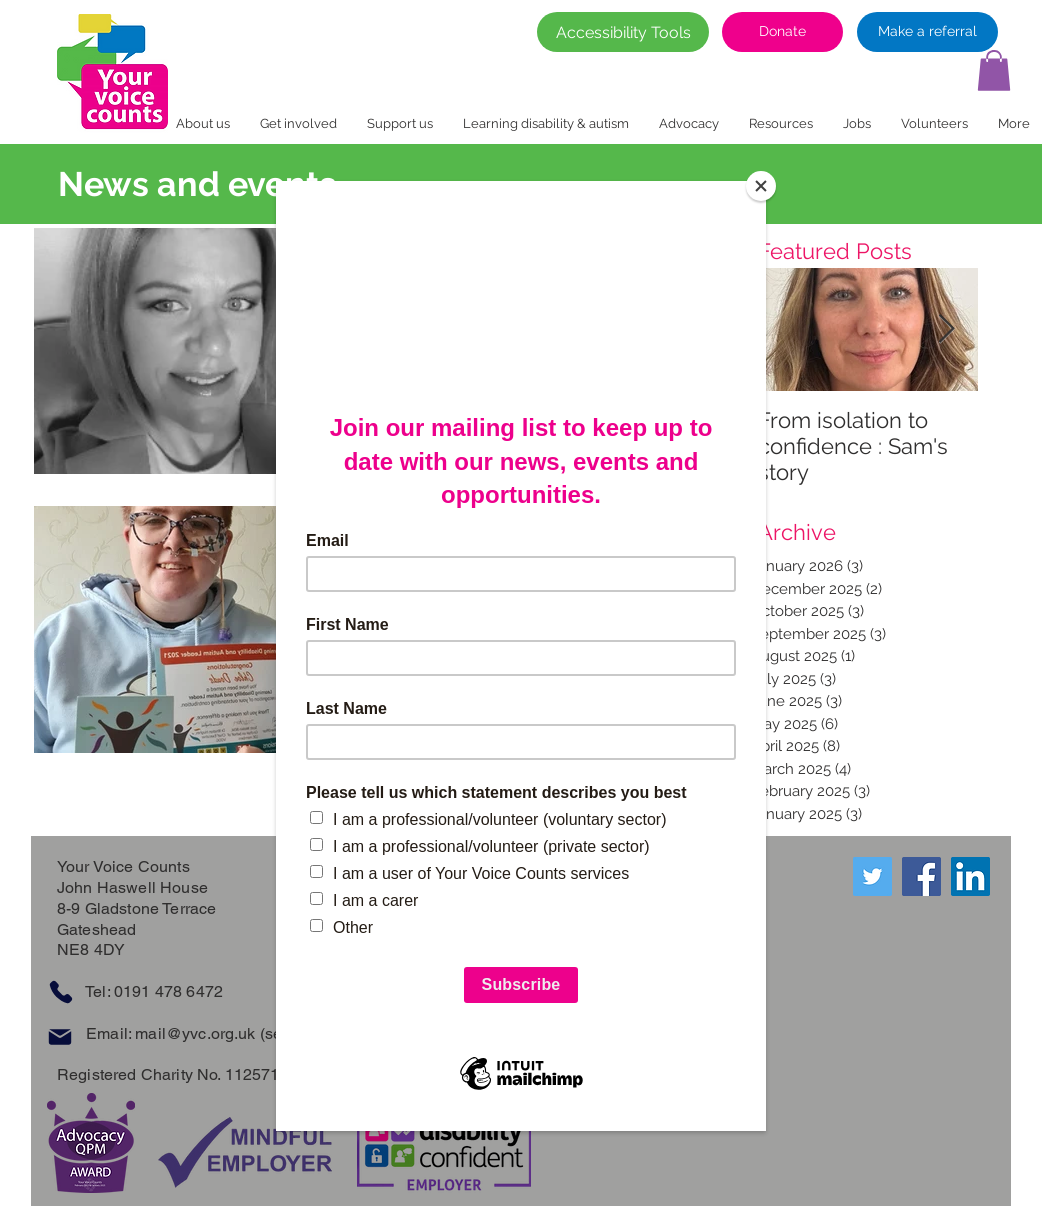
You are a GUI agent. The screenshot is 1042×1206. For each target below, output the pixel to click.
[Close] (761, 186)
